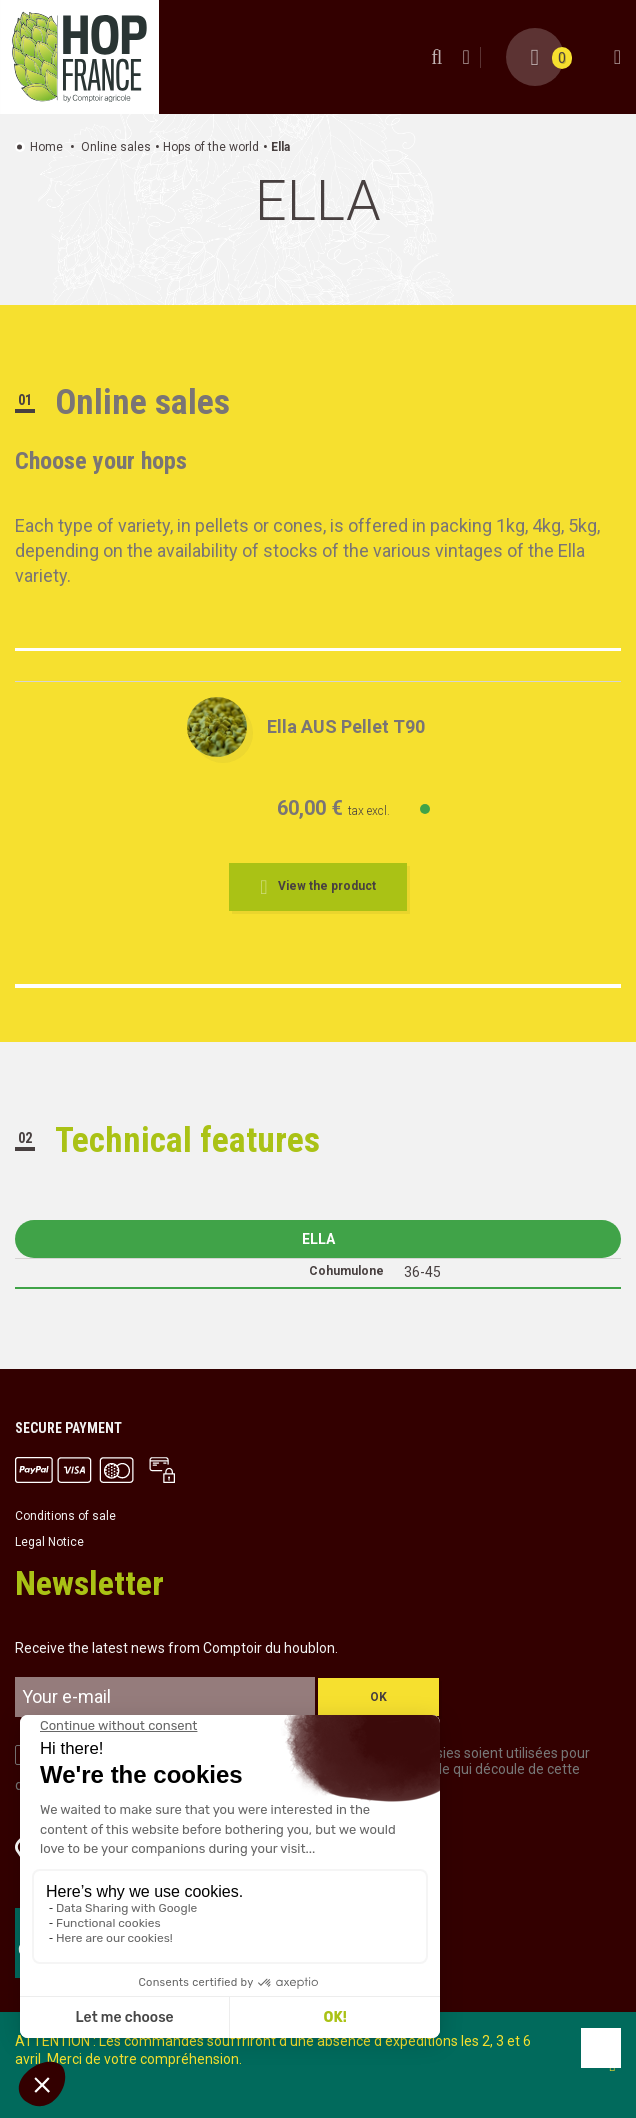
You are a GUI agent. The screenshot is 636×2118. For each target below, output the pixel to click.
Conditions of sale (65, 1516)
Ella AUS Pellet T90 (346, 726)
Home (46, 147)
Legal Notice (49, 1542)
